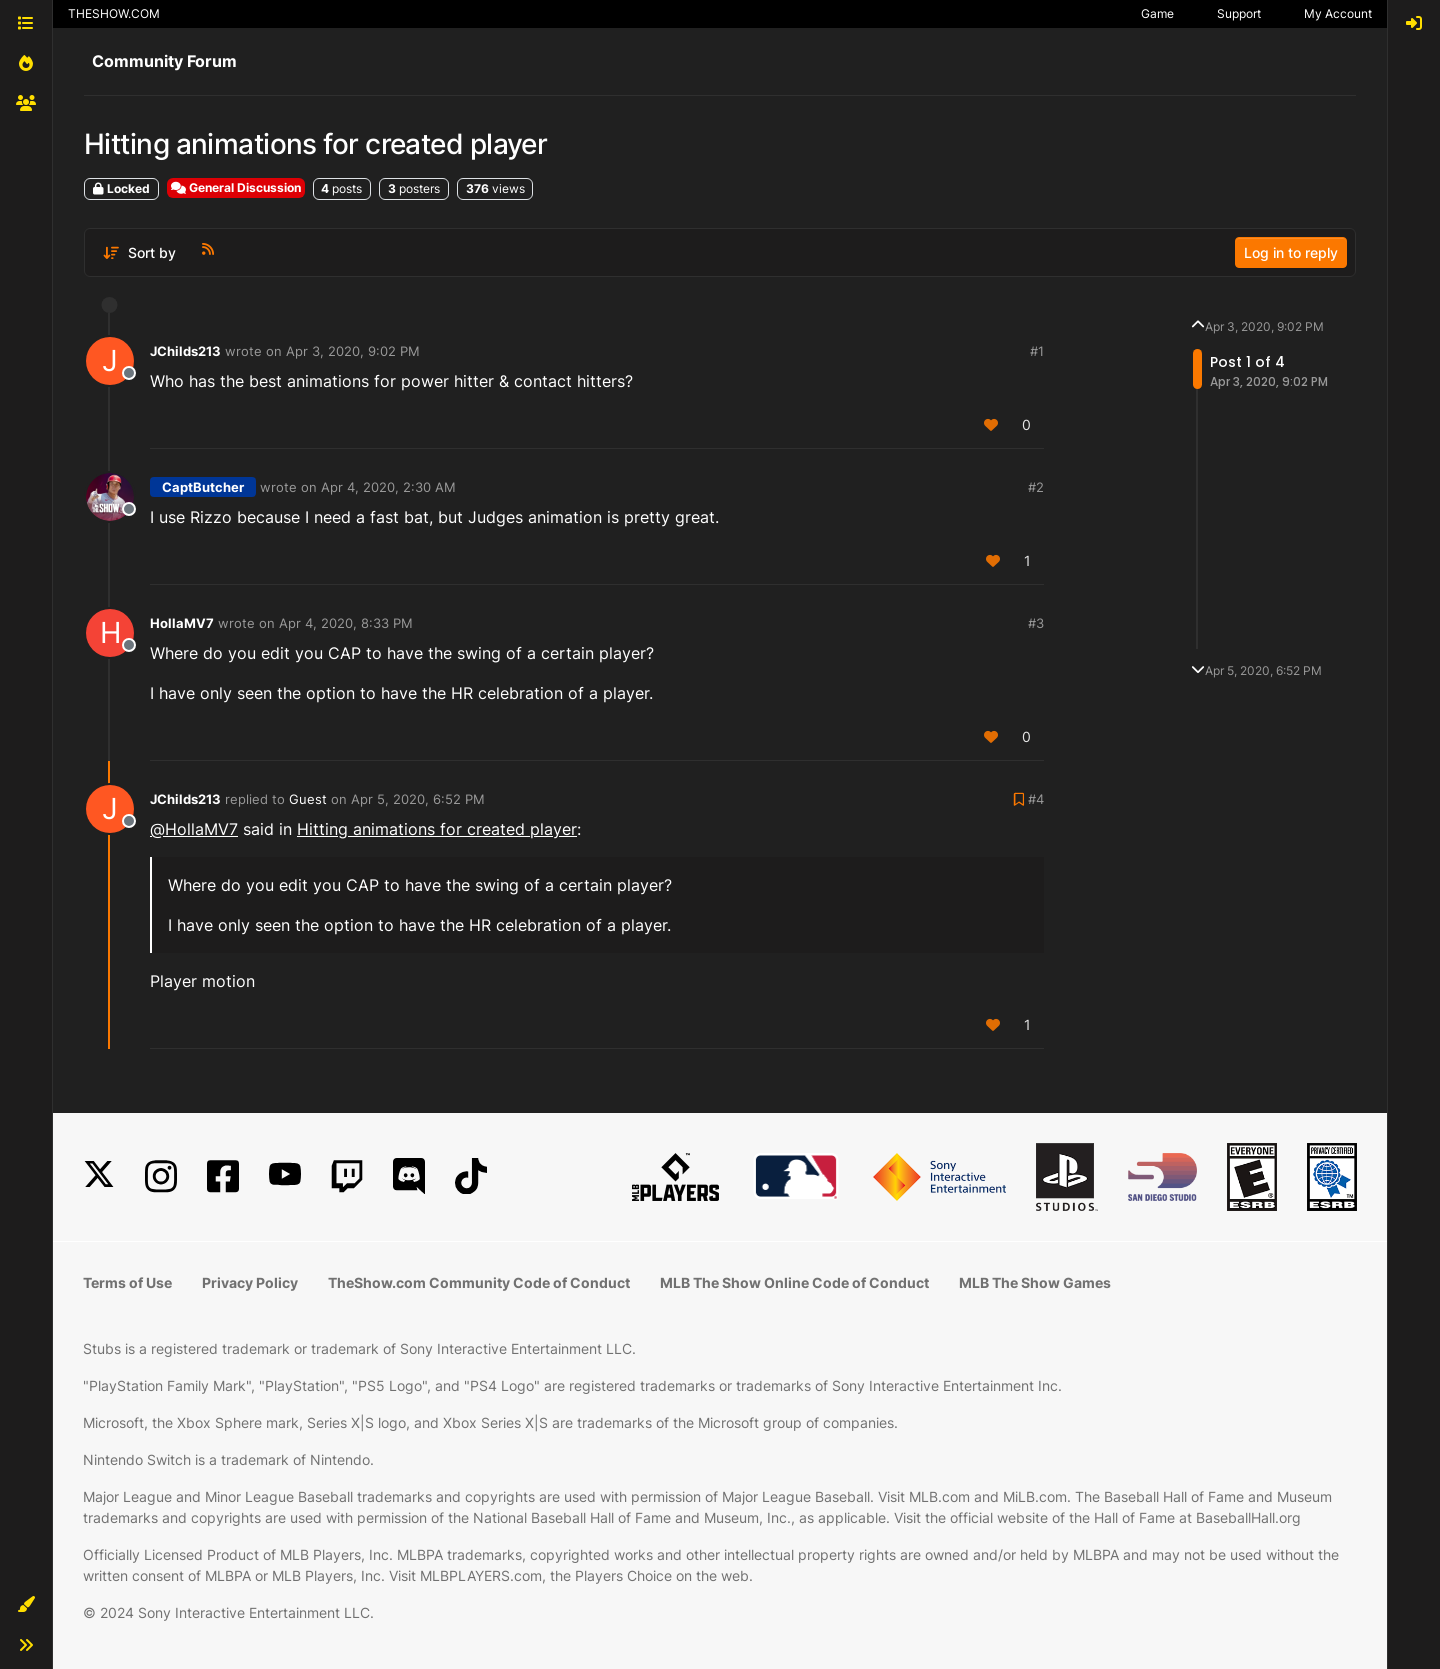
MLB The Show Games (1035, 1282)
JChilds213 (185, 351)
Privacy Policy (250, 1282)
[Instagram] (161, 1176)
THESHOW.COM (114, 13)
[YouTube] (285, 1176)
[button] (26, 1605)
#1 (1037, 351)
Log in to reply (1291, 252)
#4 (1036, 799)
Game (1157, 13)
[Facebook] (223, 1176)
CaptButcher (203, 487)
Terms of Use (127, 1282)
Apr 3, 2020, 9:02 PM (353, 351)
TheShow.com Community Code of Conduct (479, 1282)
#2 (1036, 487)
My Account (1338, 13)
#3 (1036, 623)
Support (1239, 13)
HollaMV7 (182, 623)
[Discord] (409, 1176)
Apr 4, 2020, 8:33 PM (346, 623)
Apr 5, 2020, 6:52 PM (418, 799)
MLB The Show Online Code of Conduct (794, 1282)
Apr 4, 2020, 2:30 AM (388, 487)
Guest (308, 799)
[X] (99, 1176)
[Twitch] (347, 1176)
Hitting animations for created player (437, 829)
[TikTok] (471, 1176)
